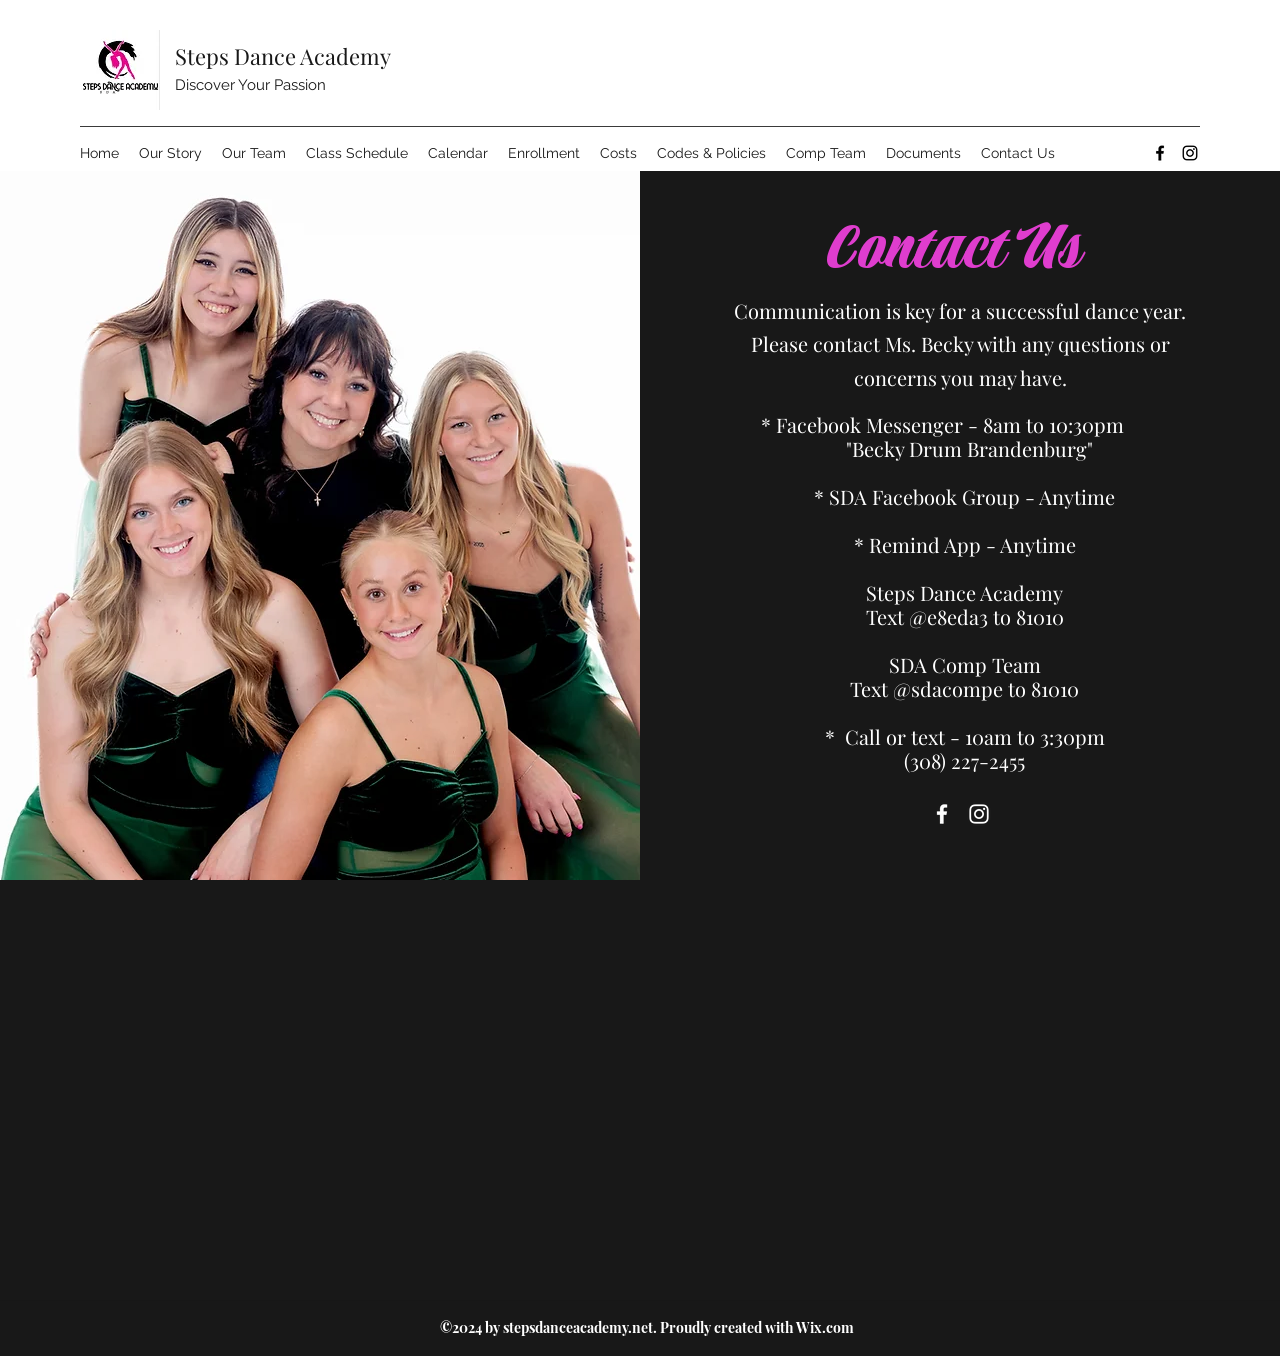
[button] (618, 153)
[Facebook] (1160, 153)
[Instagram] (1190, 153)
